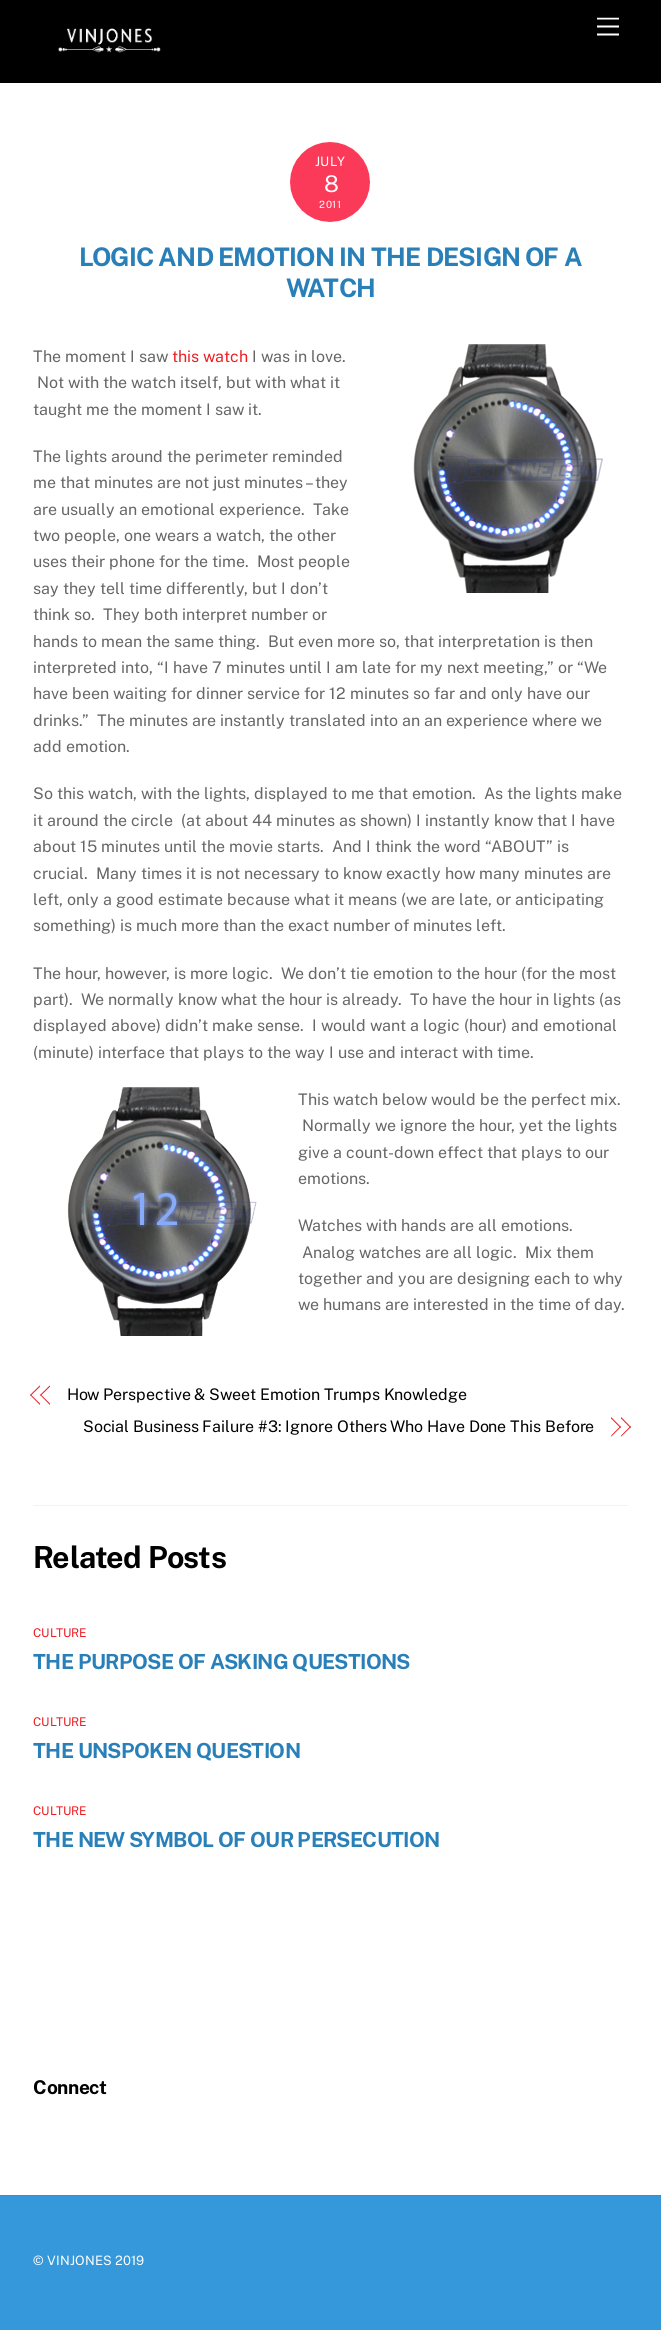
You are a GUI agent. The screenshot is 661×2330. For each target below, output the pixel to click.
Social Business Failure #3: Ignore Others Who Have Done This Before (339, 1426)
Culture (60, 1633)
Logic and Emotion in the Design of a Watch (330, 272)
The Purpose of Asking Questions (221, 1661)
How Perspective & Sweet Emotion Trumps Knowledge (267, 1394)
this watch (210, 356)
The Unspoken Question (166, 1750)
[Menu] (608, 27)
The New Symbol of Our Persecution (236, 1839)
